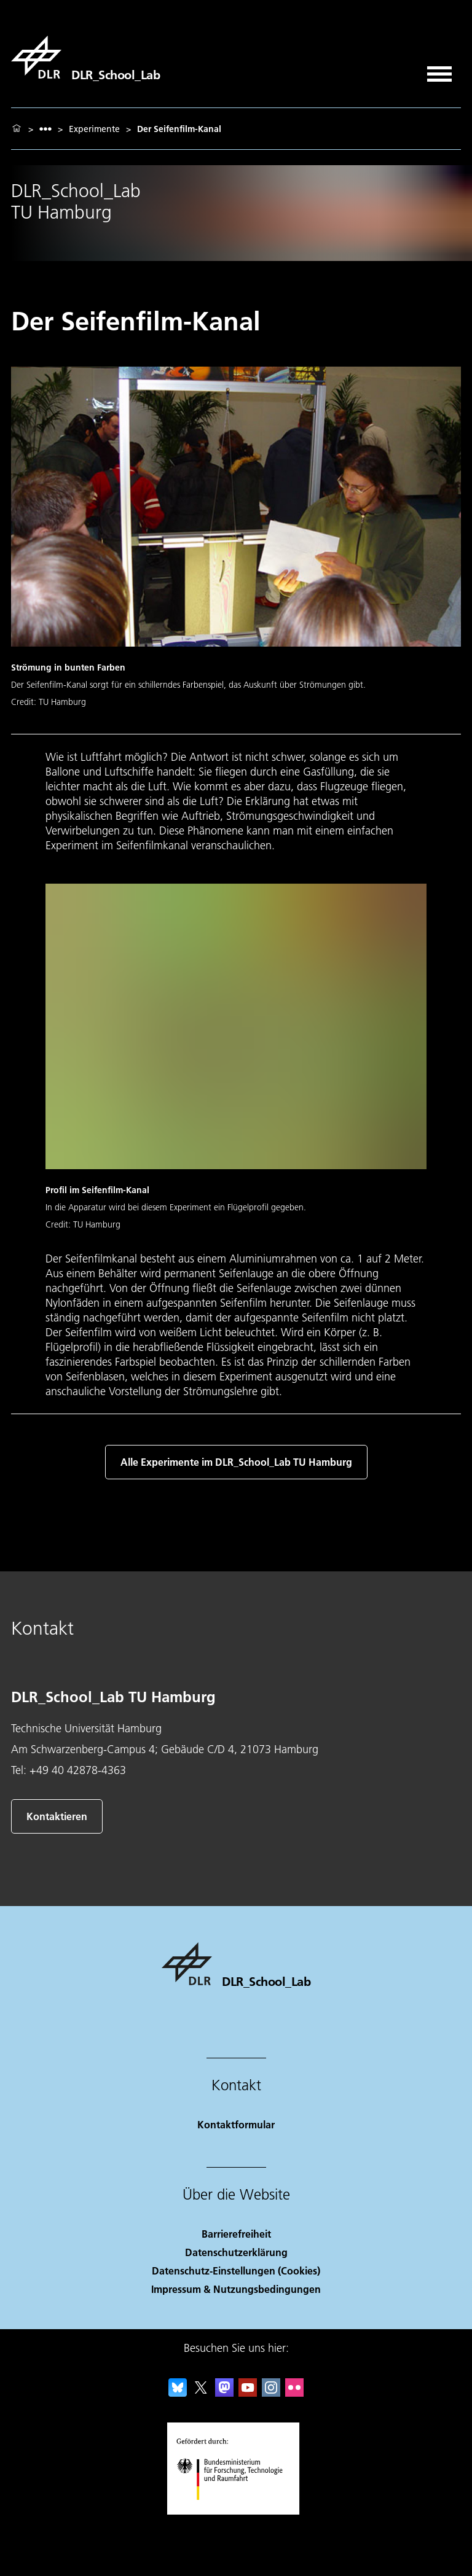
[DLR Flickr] (294, 2393)
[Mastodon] (224, 2393)
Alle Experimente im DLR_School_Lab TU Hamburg (236, 1461)
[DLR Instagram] (271, 2393)
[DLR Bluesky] (177, 2393)
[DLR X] (201, 2393)
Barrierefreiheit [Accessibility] (236, 2233)
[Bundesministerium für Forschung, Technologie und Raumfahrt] (236, 2511)
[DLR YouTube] (247, 2393)
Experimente (94, 129)
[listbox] (45, 128)
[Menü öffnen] (439, 70)
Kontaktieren (56, 1816)
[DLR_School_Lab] (85, 57)
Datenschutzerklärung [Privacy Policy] (236, 2252)
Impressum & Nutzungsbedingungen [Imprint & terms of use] (236, 2288)
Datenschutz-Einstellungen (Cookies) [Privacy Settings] (236, 2270)
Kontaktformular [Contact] (236, 2124)
